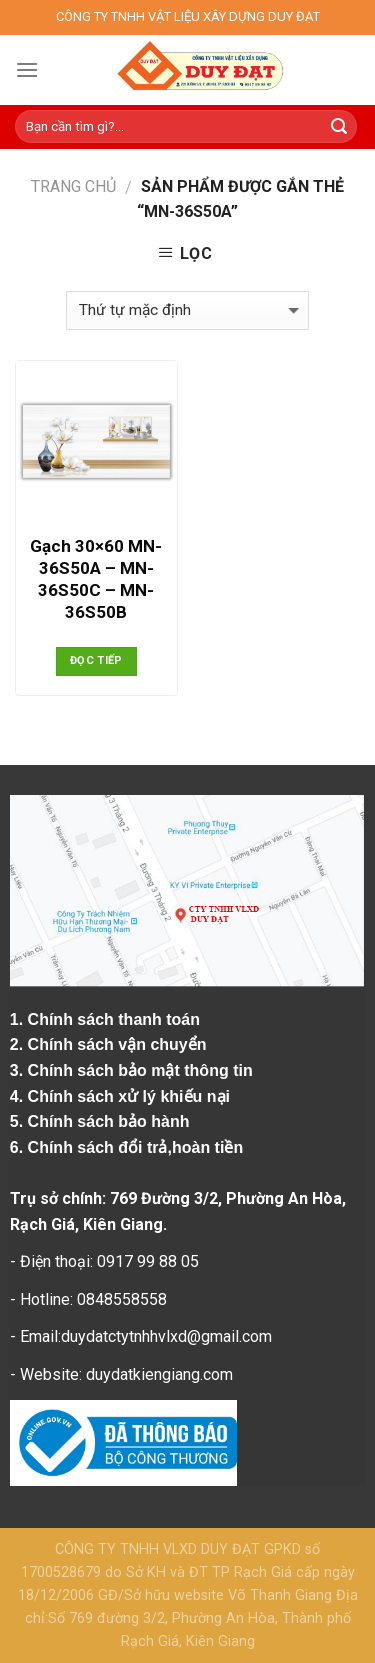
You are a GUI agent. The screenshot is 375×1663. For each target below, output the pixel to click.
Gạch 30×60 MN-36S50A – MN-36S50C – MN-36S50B (96, 579)
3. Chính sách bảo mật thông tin (133, 1070)
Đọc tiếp (96, 660)
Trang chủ (73, 186)
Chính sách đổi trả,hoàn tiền (136, 1147)
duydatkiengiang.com (159, 1374)
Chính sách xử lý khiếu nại (131, 1096)
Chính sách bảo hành (111, 1121)
